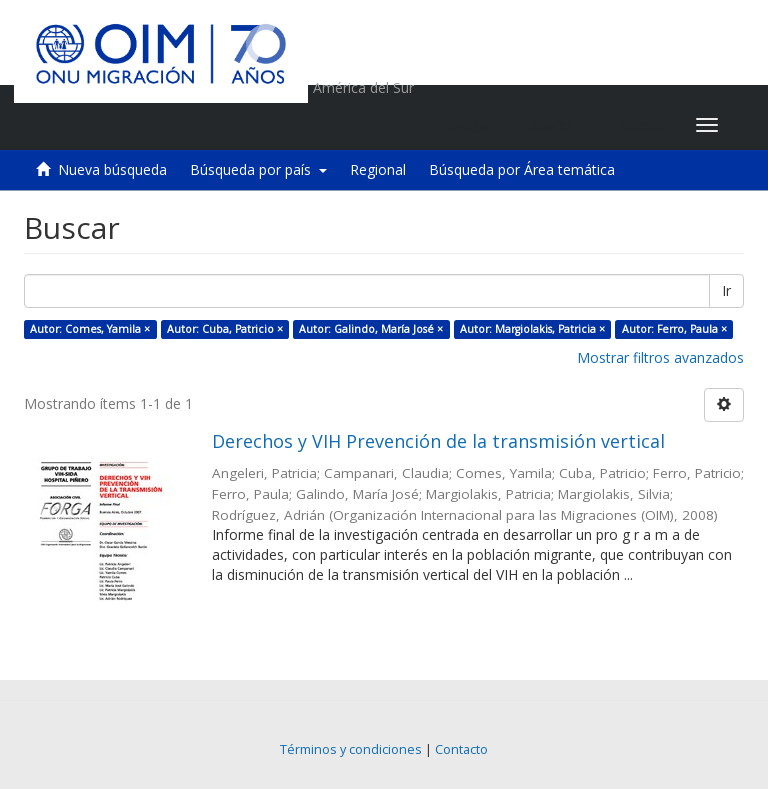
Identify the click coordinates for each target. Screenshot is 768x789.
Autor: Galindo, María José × (371, 329)
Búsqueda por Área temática (522, 169)
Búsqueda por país (258, 169)
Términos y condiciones (351, 749)
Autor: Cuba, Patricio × (225, 329)
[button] (555, 125)
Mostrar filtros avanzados (660, 357)
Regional (378, 169)
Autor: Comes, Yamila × (90, 329)
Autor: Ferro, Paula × (674, 329)
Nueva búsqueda (112, 169)
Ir (726, 290)
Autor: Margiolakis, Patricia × (532, 329)
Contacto (461, 749)
